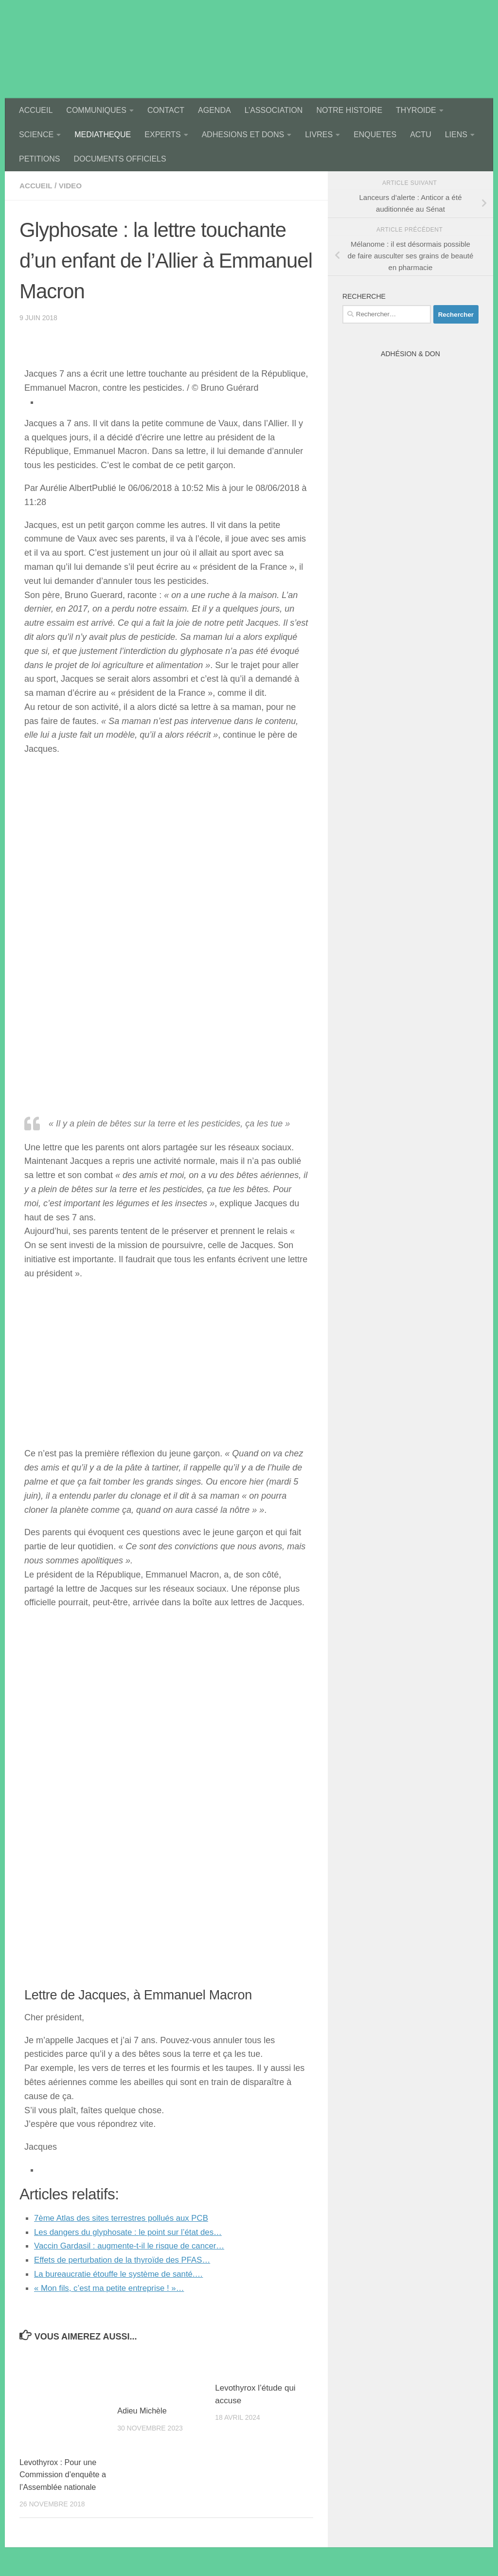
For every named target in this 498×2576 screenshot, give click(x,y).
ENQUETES (375, 134)
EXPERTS (162, 134)
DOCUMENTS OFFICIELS (119, 159)
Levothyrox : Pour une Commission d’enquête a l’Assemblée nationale (63, 2475)
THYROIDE (416, 110)
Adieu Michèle (143, 2410)
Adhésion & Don (410, 354)
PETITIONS (39, 159)
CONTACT (165, 110)
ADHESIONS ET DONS (243, 134)
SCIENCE (36, 134)
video (72, 185)
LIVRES (319, 134)
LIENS (456, 134)
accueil (36, 185)
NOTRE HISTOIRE (349, 110)
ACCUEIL (36, 110)
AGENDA (214, 110)
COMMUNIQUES (96, 110)
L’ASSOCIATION (274, 110)
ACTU (420, 134)
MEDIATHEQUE (102, 134)
